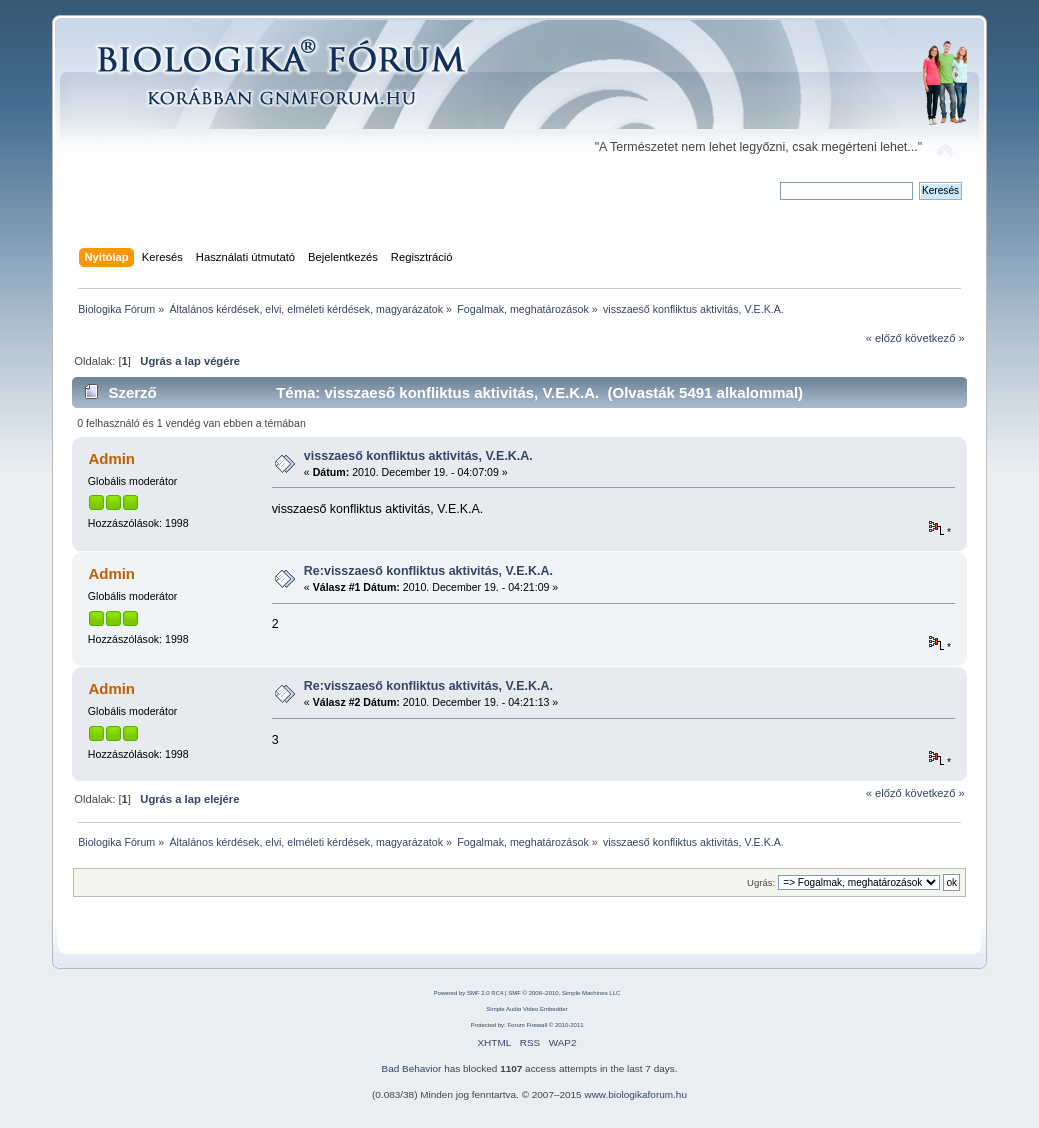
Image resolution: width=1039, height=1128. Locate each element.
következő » (935, 338)
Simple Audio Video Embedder (526, 1009)
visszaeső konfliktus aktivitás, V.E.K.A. (418, 456)
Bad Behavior (412, 1068)
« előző (884, 338)
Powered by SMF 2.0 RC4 (469, 993)
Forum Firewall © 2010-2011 (545, 1025)
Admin (111, 458)
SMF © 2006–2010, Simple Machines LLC (564, 993)
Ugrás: (761, 882)
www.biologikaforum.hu (635, 1094)
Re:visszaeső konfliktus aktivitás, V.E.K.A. (428, 571)
